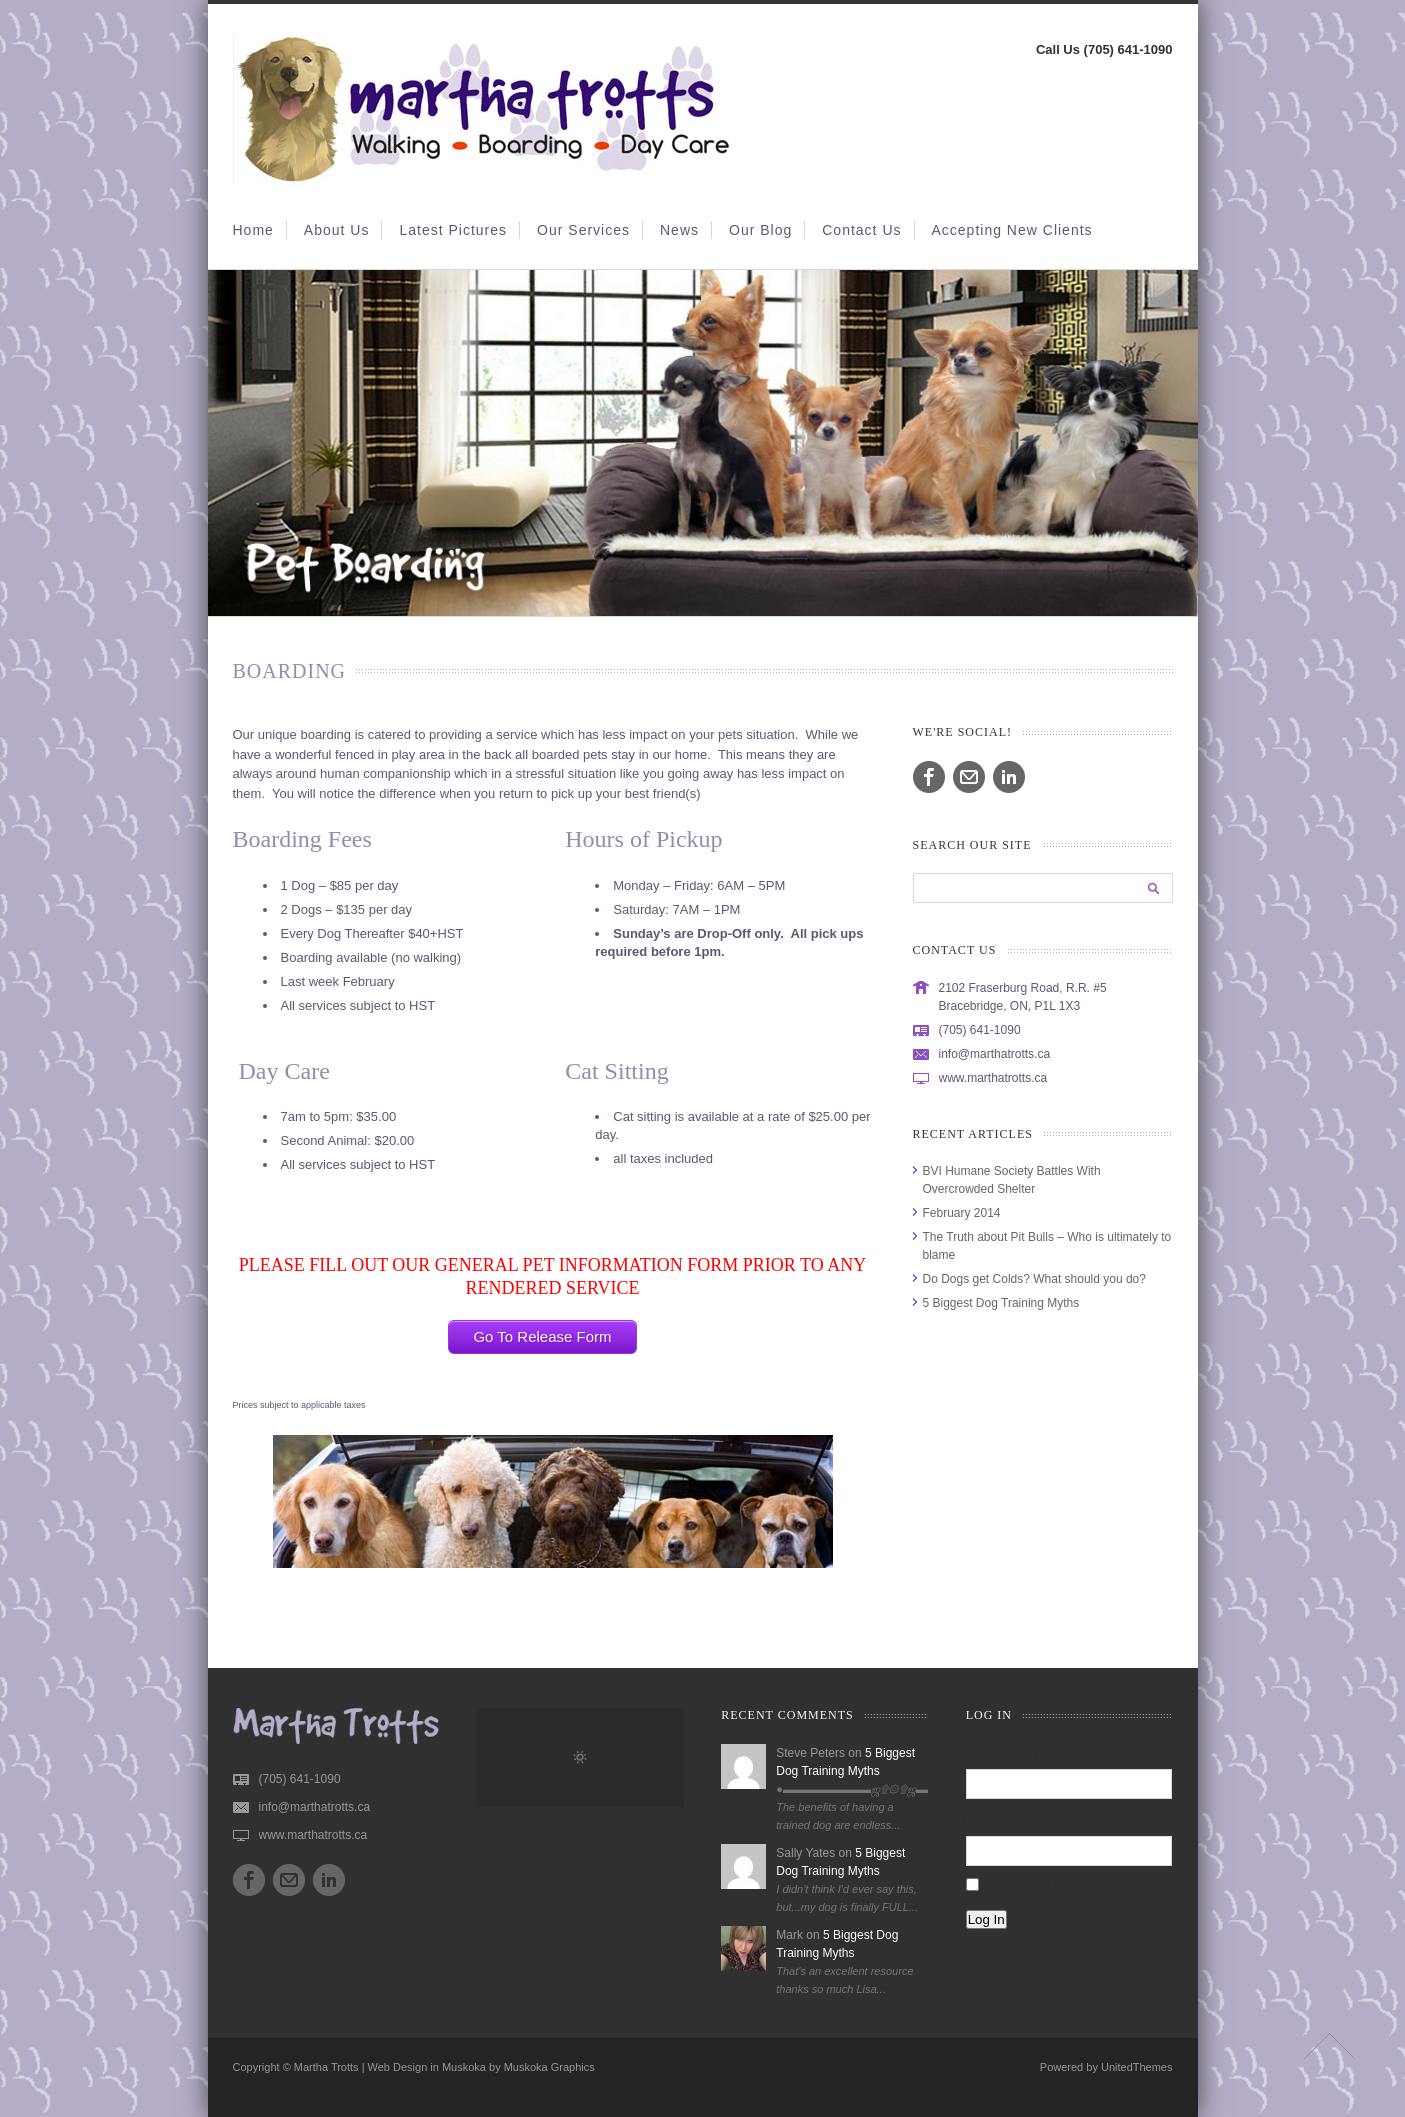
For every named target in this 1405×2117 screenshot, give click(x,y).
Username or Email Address (1040, 1753)
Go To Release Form (542, 1336)
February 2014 (962, 1213)
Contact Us (861, 230)
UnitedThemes (1137, 2067)
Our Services (583, 230)
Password (992, 1820)
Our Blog (760, 230)
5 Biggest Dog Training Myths (1001, 1303)
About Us (337, 230)
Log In (986, 1919)
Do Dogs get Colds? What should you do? (1034, 1279)
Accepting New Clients (1012, 230)
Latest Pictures (453, 230)
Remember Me (1026, 1887)
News (679, 230)
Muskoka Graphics (549, 2067)
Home (253, 230)
